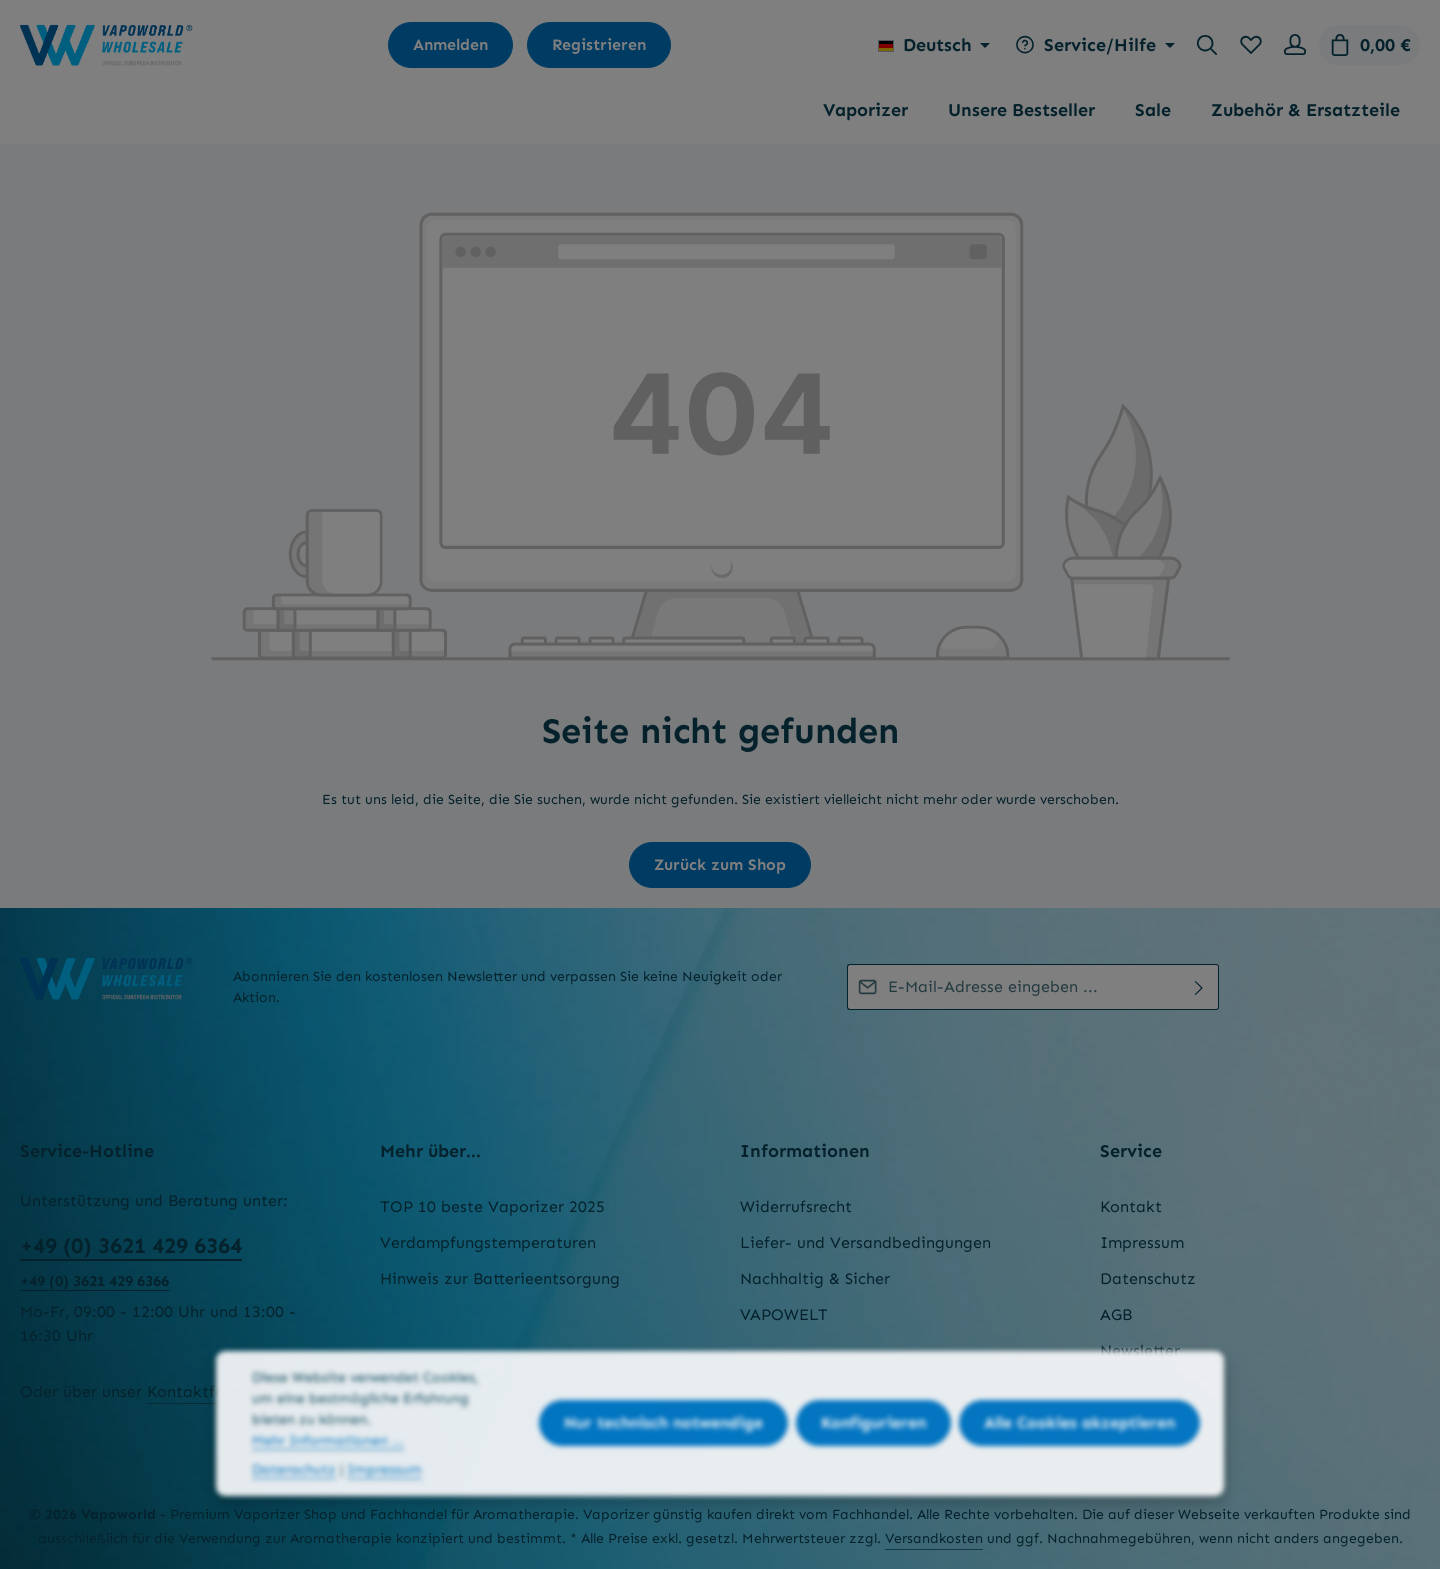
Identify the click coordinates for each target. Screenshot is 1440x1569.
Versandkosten (934, 1538)
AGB (1116, 1314)
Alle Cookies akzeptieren (1079, 1447)
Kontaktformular (210, 1391)
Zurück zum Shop (720, 864)
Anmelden (450, 44)
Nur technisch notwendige (663, 1447)
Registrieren (599, 44)
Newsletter (1140, 1350)
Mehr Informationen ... (328, 1464)
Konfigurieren (873, 1447)
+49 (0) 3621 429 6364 (131, 1245)
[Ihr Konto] (1295, 45)
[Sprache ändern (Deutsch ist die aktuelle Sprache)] (934, 45)
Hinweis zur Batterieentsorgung (500, 1278)
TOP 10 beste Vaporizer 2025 (492, 1206)
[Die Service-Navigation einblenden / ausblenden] (1092, 45)
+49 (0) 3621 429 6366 (94, 1281)
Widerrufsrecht (796, 1206)
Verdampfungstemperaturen (488, 1242)
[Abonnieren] (1199, 987)
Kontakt (1131, 1206)
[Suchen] (1207, 45)
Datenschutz (1148, 1278)
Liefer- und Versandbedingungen (865, 1242)
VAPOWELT (784, 1314)
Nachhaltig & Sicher (815, 1278)
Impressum (1142, 1242)
